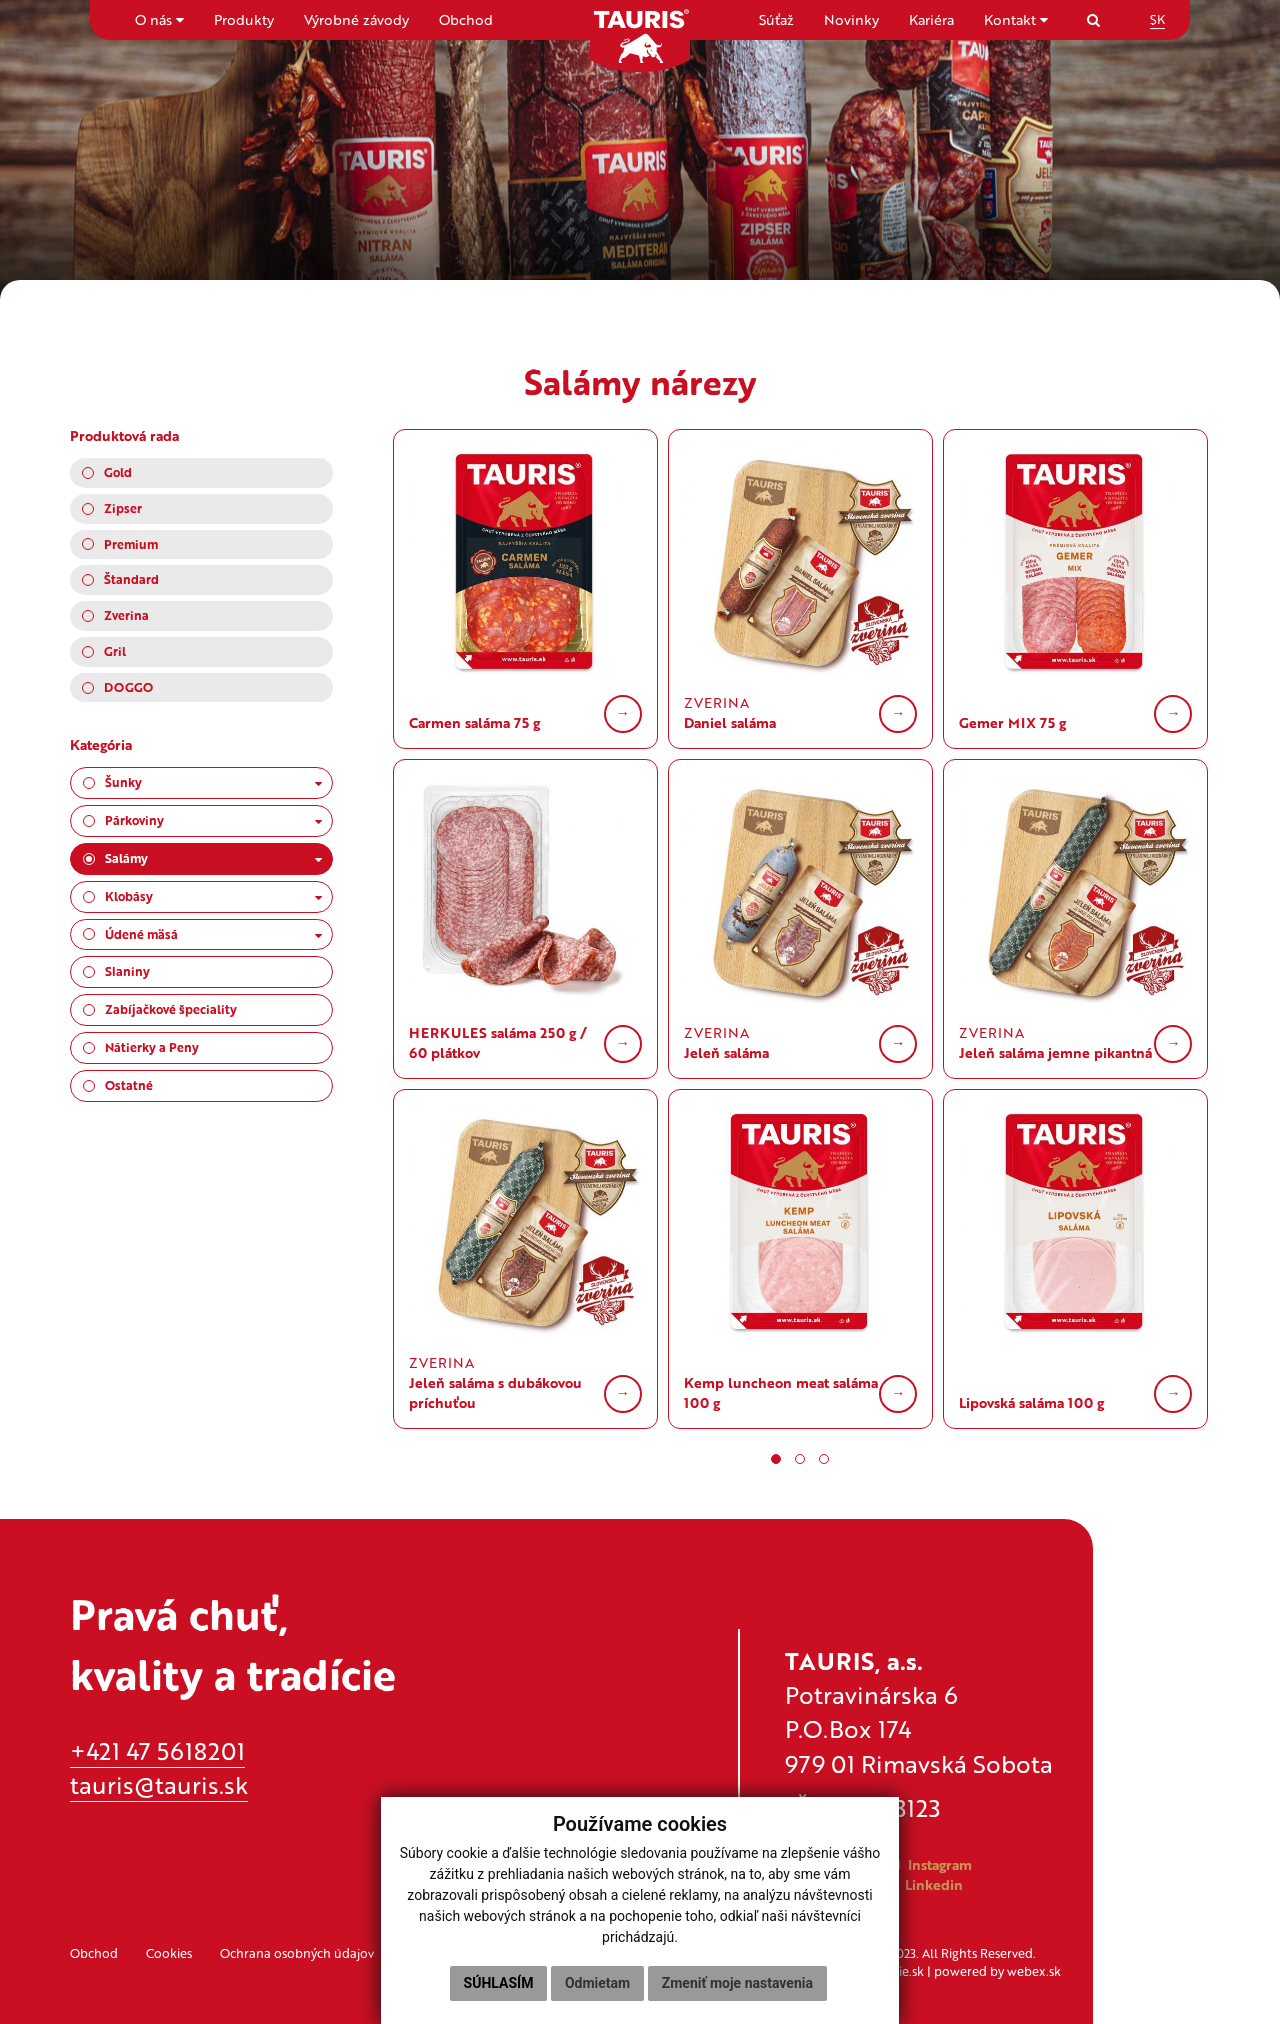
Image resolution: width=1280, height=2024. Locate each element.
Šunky (213, 782)
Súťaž (776, 19)
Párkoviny (213, 820)
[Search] (1093, 19)
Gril (115, 651)
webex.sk (1034, 1971)
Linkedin (924, 1884)
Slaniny (127, 971)
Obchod (466, 19)
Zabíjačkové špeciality (171, 1009)
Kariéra (931, 19)
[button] (776, 1459)
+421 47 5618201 (157, 1750)
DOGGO (128, 687)
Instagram (930, 1864)
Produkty (244, 19)
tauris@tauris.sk (159, 1784)
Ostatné (129, 1085)
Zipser (123, 508)
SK (1157, 19)
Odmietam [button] (597, 1983)
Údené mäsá (213, 934)
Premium (131, 544)
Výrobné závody (356, 19)
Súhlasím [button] (499, 1983)
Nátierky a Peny (152, 1047)
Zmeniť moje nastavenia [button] (737, 1983)
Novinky (851, 19)
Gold (118, 472)
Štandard (131, 579)
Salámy (213, 858)
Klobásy (213, 896)
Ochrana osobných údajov (297, 1953)
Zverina (126, 615)
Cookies (169, 1953)
